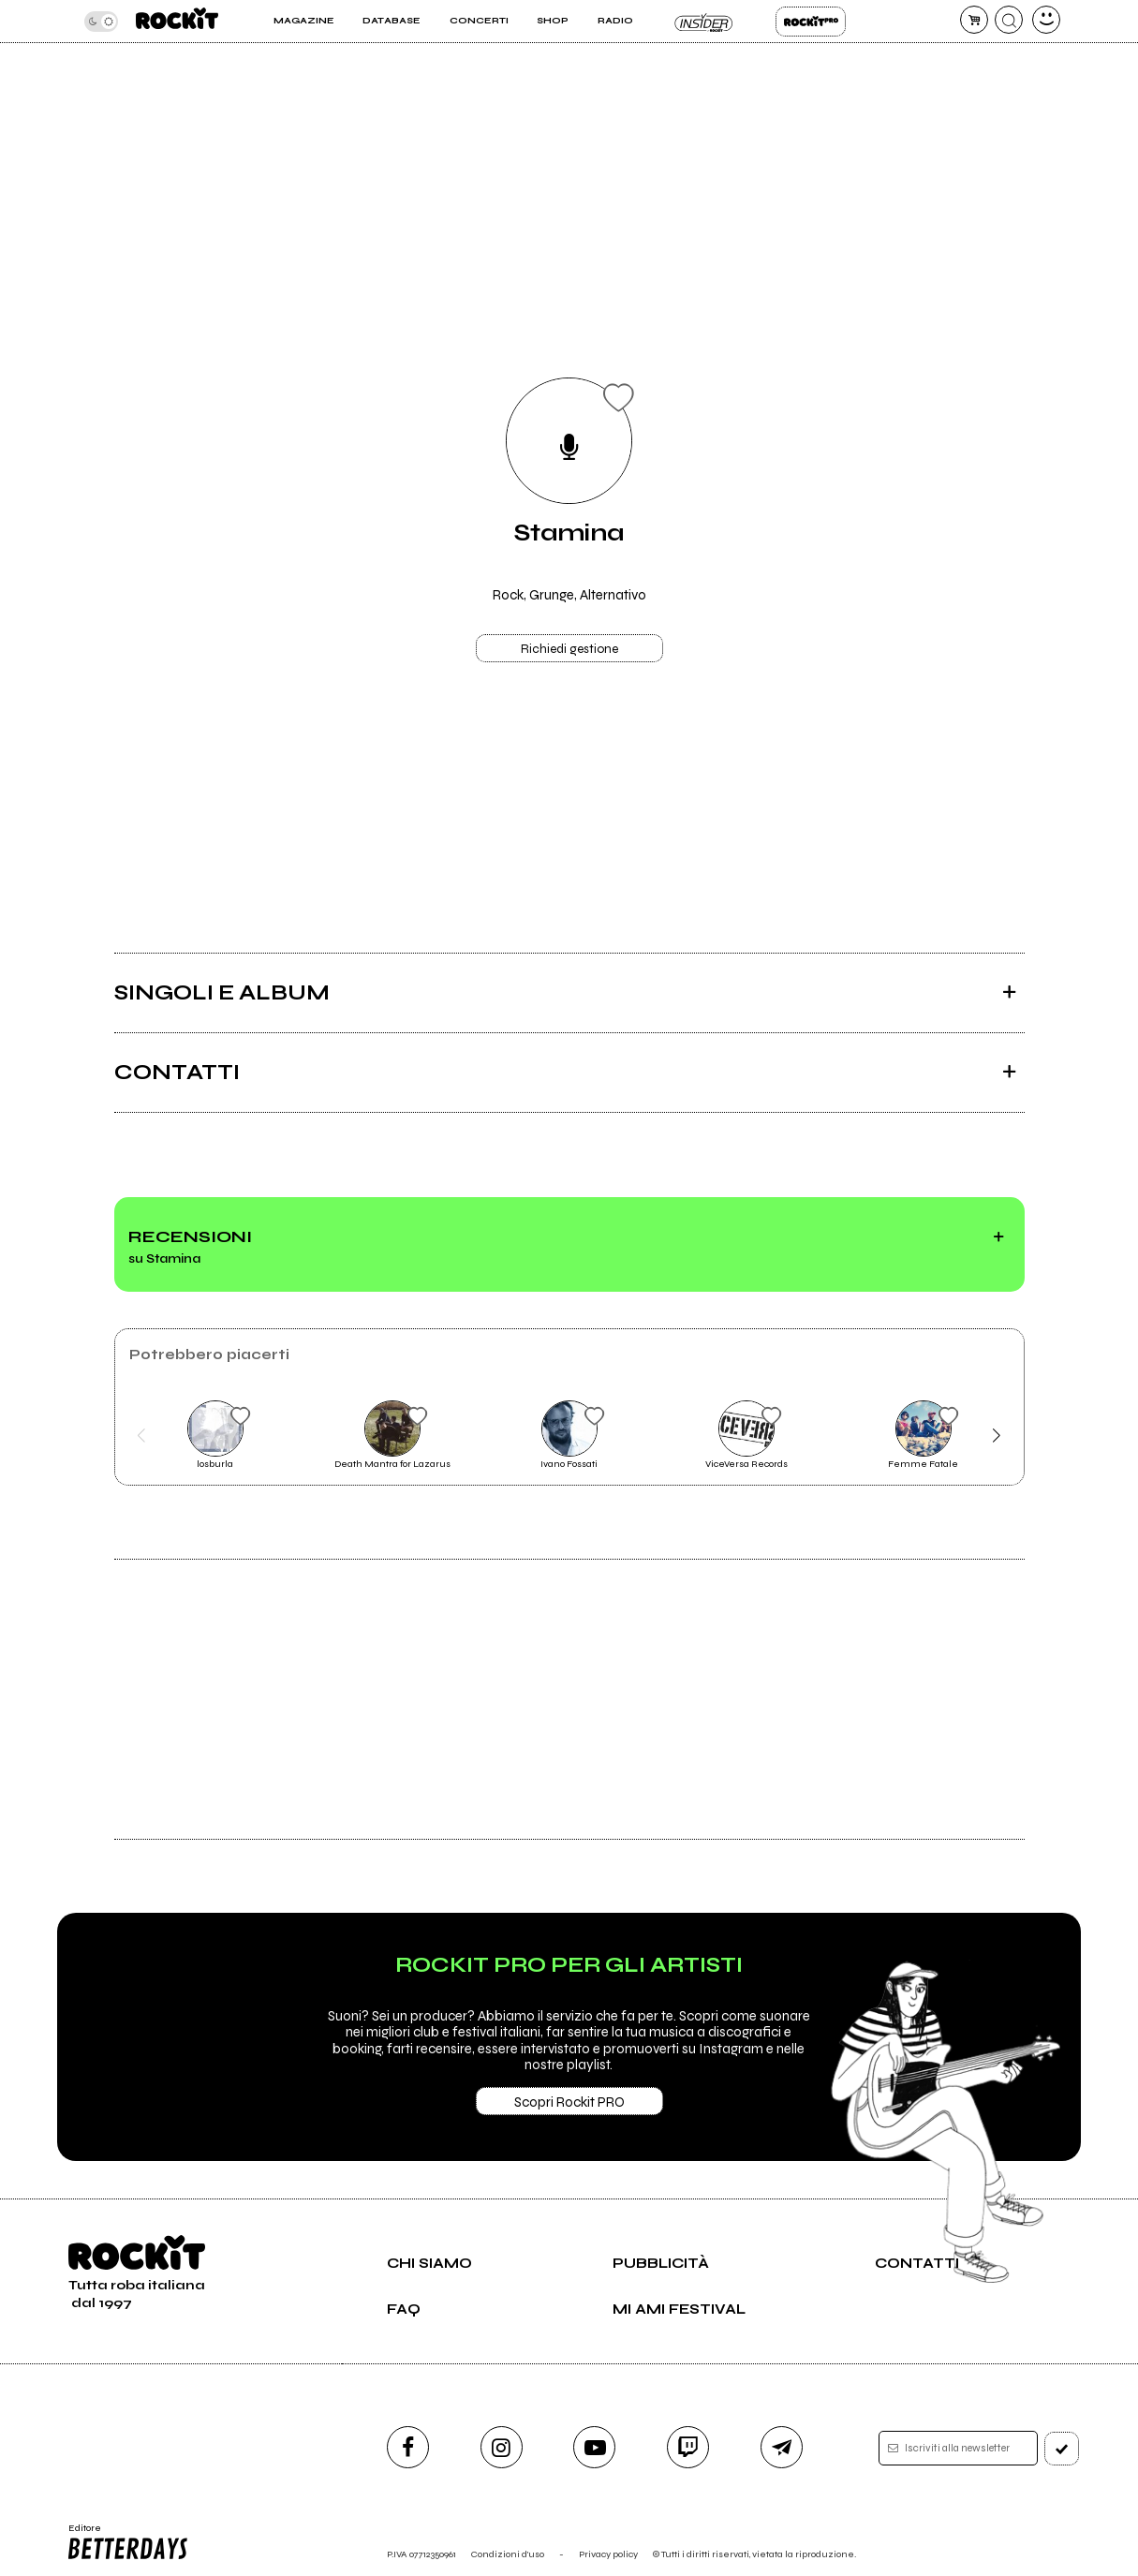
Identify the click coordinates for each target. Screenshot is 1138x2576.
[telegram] (782, 2447)
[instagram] (501, 2447)
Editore (127, 2542)
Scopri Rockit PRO (569, 2102)
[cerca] (1009, 20)
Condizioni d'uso (507, 2554)
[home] (177, 21)
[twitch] (688, 2447)
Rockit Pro (811, 22)
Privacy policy (608, 2554)
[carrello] (974, 20)
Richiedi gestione (569, 649)
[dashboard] (1046, 20)
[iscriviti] (1061, 2448)
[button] (142, 1436)
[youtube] (594, 2447)
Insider (705, 21)
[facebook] (408, 2447)
